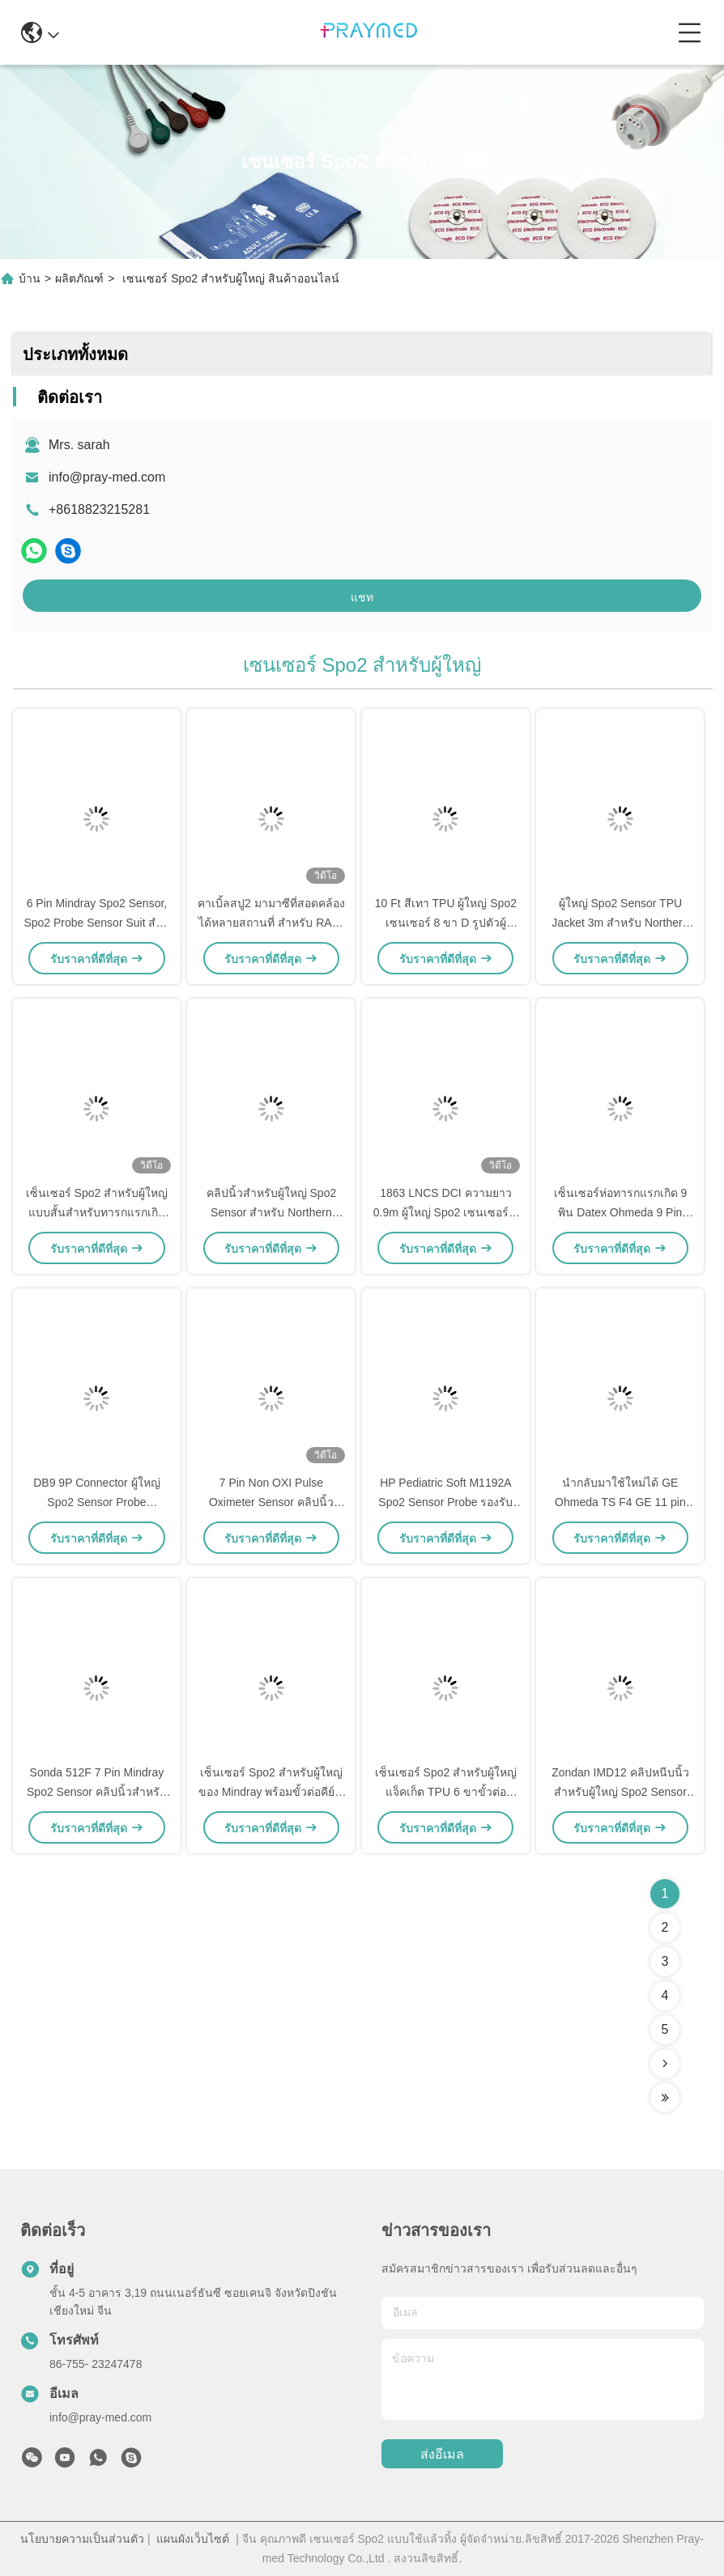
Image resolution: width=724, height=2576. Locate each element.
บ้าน (29, 278)
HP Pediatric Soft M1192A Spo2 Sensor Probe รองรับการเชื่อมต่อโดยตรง (445, 1502)
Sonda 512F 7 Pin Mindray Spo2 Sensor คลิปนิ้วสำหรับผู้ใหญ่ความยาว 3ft (97, 1792)
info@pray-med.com (107, 477)
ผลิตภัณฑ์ (79, 278)
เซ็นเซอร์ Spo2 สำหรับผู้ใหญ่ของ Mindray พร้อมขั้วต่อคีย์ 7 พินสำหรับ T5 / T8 (271, 1792)
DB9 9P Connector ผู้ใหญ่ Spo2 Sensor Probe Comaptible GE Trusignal (96, 1502)
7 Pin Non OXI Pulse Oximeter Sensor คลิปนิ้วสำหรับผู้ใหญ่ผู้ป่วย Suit (271, 1502)
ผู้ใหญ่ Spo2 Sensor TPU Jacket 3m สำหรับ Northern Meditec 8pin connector (620, 922)
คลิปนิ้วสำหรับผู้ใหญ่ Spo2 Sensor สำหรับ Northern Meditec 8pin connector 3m (271, 1212)
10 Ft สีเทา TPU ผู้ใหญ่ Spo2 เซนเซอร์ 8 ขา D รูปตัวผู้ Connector (446, 922)
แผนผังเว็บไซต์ (192, 2538)
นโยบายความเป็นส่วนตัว (82, 2538)
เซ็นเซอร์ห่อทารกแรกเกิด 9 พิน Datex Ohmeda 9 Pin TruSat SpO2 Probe (621, 1212)
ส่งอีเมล (442, 2454)
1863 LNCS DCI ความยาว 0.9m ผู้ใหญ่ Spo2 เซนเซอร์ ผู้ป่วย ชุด (445, 1212)
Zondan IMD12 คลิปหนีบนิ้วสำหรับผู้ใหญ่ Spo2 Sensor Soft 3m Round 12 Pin (620, 1792)
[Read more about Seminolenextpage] (664, 2063)
